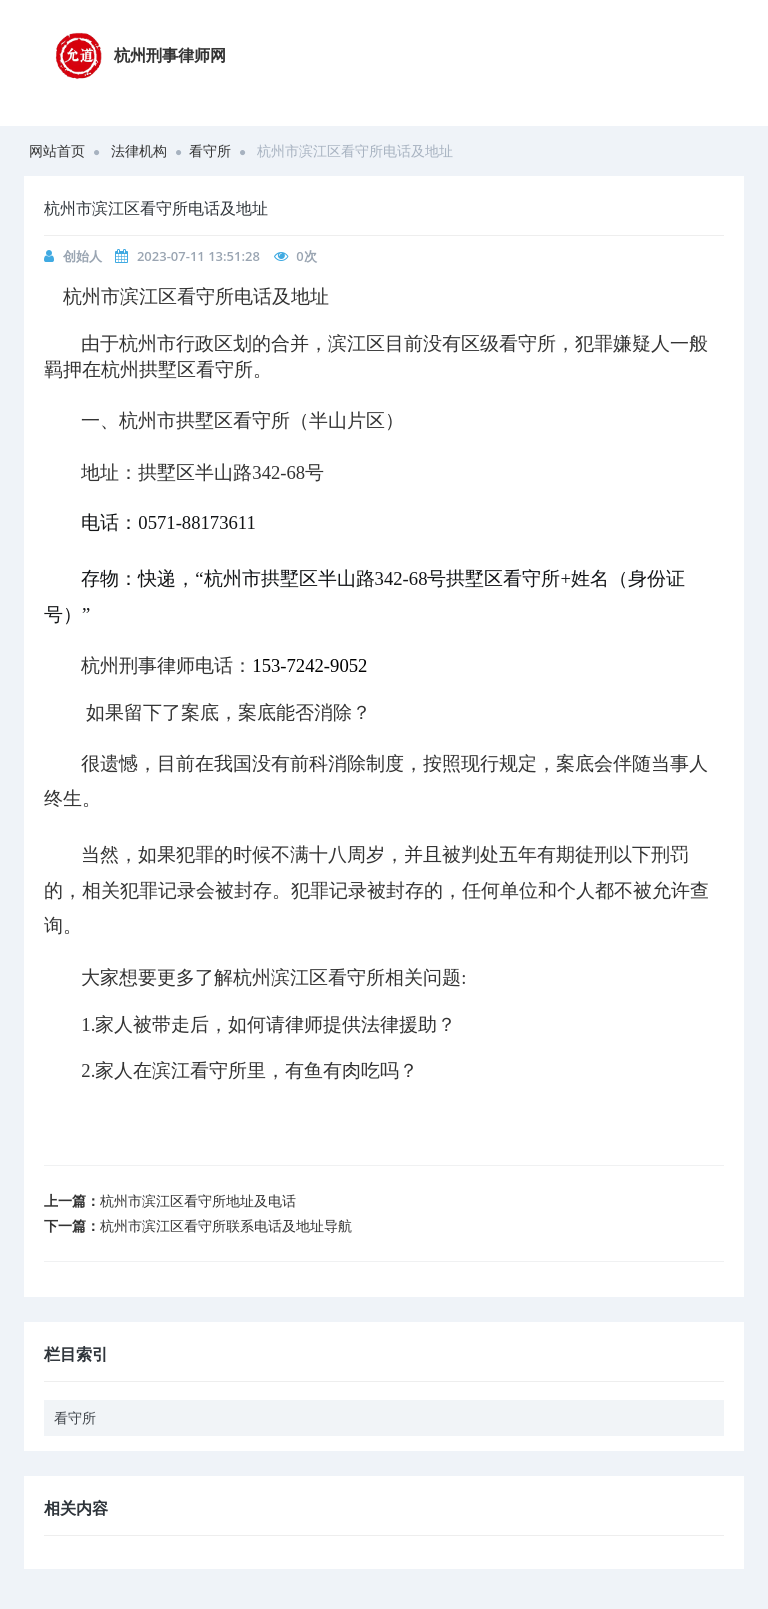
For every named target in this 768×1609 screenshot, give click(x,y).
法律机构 (139, 150)
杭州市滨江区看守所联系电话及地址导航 (226, 1225)
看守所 (210, 150)
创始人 (82, 256)
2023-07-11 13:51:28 (198, 256)
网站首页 (57, 150)
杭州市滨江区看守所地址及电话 (198, 1200)
